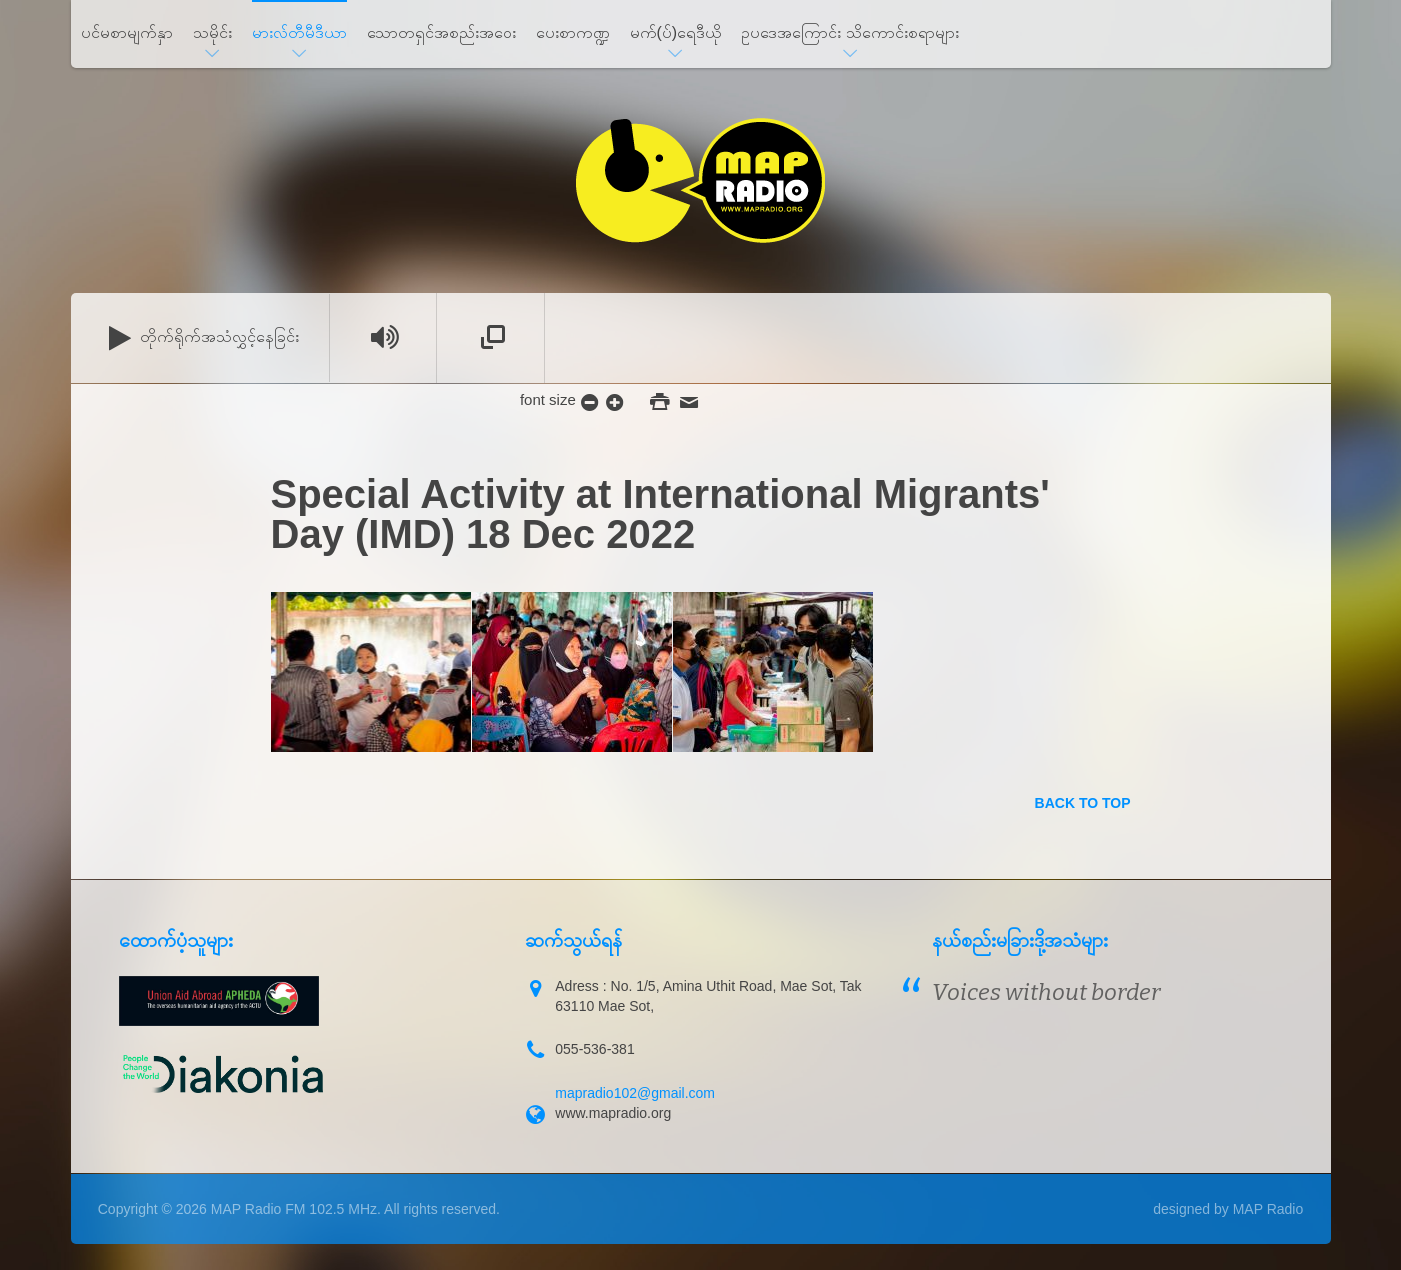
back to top (1083, 803)
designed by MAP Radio (1228, 1209)
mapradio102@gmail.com (635, 1093)
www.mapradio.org (613, 1113)
